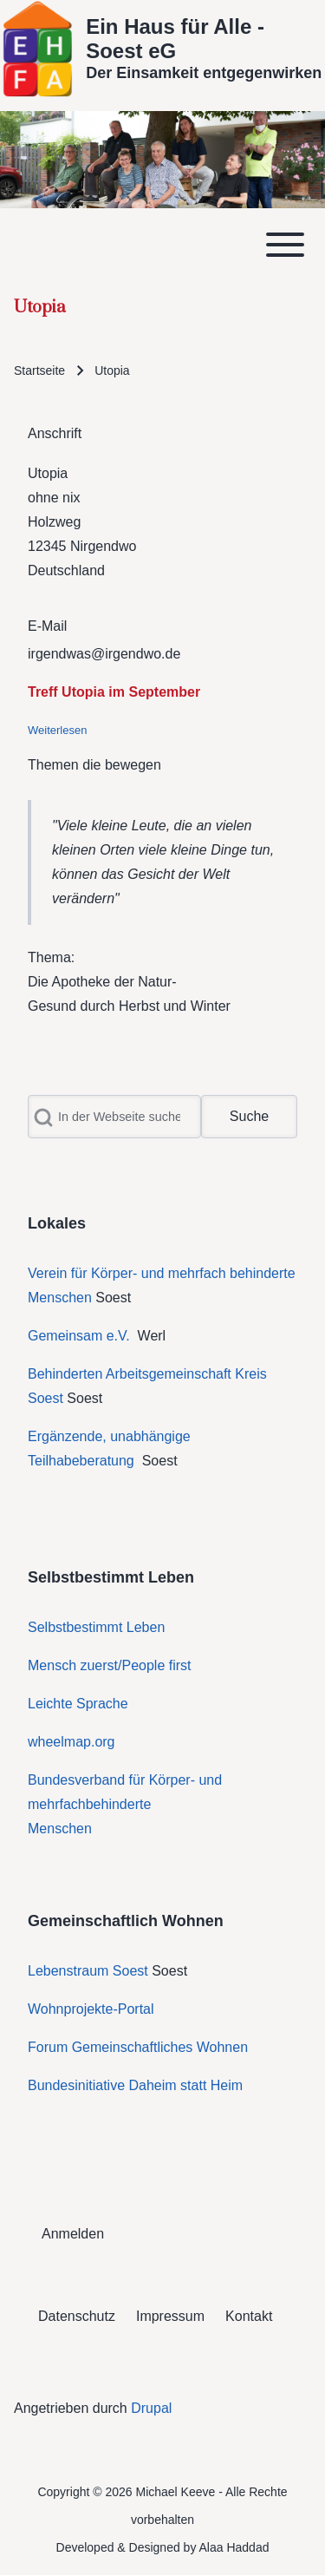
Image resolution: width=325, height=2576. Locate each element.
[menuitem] (73, 2234)
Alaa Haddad (234, 2547)
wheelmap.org (71, 1741)
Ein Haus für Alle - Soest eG (175, 38)
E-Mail (47, 626)
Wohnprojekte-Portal (91, 2009)
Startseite (39, 370)
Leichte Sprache (78, 1703)
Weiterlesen (57, 730)
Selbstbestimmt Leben (96, 1627)
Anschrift (54, 433)
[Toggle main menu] (162, 244)
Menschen (60, 1828)
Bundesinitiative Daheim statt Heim (135, 2085)
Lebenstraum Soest (88, 1970)
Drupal (151, 2408)
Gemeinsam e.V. (79, 1335)
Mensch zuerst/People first (110, 1665)
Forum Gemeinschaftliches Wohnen (138, 2047)
